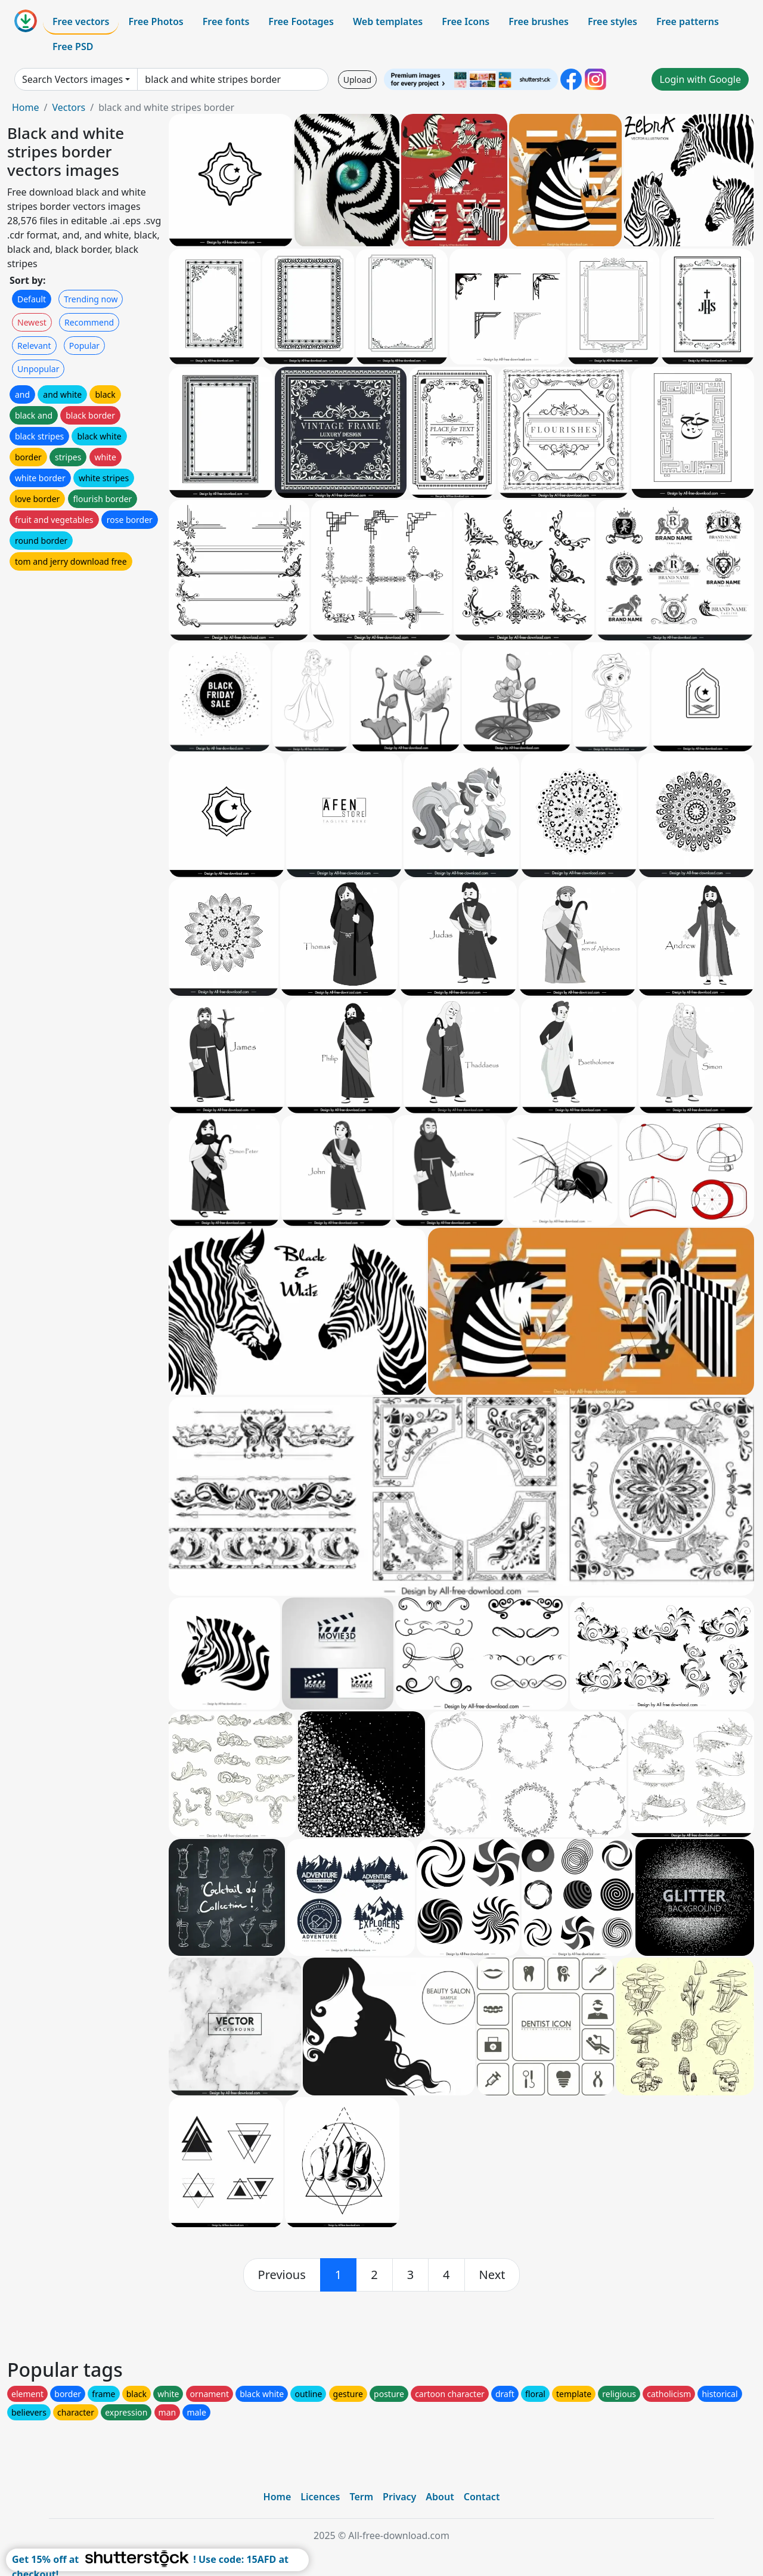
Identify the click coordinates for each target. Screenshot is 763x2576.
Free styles (612, 21)
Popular (84, 345)
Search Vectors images (72, 79)
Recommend (89, 322)
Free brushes (538, 21)
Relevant (34, 345)
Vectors (68, 107)
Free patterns (687, 21)
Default (31, 299)
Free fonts (226, 21)
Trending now (90, 299)
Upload (357, 79)
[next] (492, 2275)
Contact (482, 2496)
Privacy (399, 2496)
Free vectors (80, 21)
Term (361, 2496)
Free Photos (155, 21)
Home (25, 107)
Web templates (388, 21)
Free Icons (465, 21)
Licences (320, 2496)
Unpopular (38, 368)
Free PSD (72, 46)
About (440, 2496)
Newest (31, 322)
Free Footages (301, 21)
